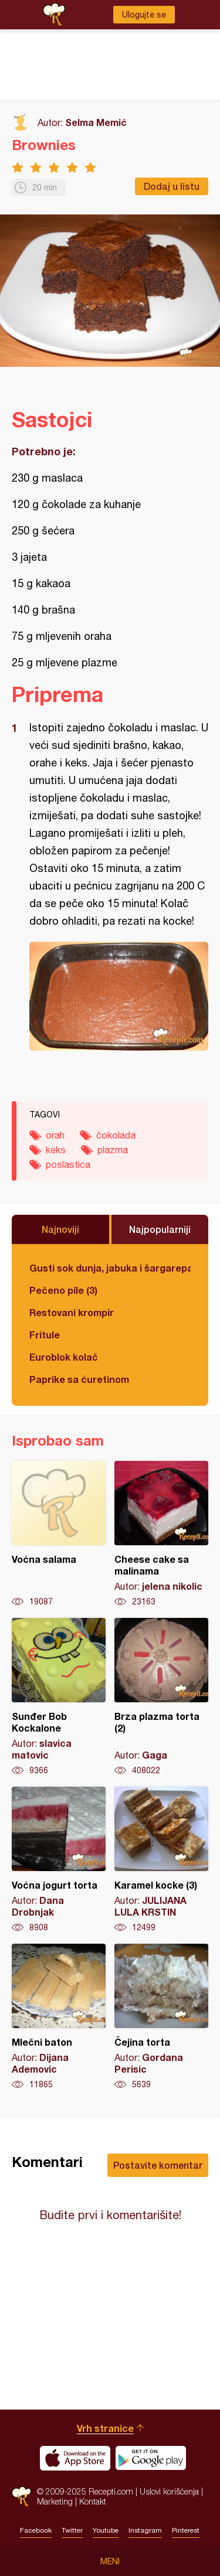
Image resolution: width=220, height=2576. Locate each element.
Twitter (72, 2530)
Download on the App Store (75, 2458)
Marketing (55, 2501)
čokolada (116, 1135)
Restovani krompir (71, 1312)
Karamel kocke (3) (161, 1860)
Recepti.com (21, 2496)
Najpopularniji (160, 1229)
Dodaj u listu (171, 186)
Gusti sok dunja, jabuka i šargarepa (110, 1267)
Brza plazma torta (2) (161, 1697)
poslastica (68, 1164)
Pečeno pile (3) (63, 1290)
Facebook (36, 2530)
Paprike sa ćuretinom (79, 1379)
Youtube (106, 2530)
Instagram (145, 2530)
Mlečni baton (59, 2017)
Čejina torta (161, 2017)
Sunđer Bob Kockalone (59, 1697)
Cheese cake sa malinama (161, 1534)
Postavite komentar (157, 2164)
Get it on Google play (151, 2458)
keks (56, 1149)
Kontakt (92, 2501)
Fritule (44, 1334)
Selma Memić (96, 122)
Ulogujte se (144, 14)
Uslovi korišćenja (169, 2491)
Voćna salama (59, 1534)
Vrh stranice (105, 2428)
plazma (112, 1149)
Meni (110, 2561)
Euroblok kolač (63, 1356)
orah (55, 1135)
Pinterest (185, 2530)
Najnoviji (60, 1229)
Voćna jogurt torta (59, 1860)
